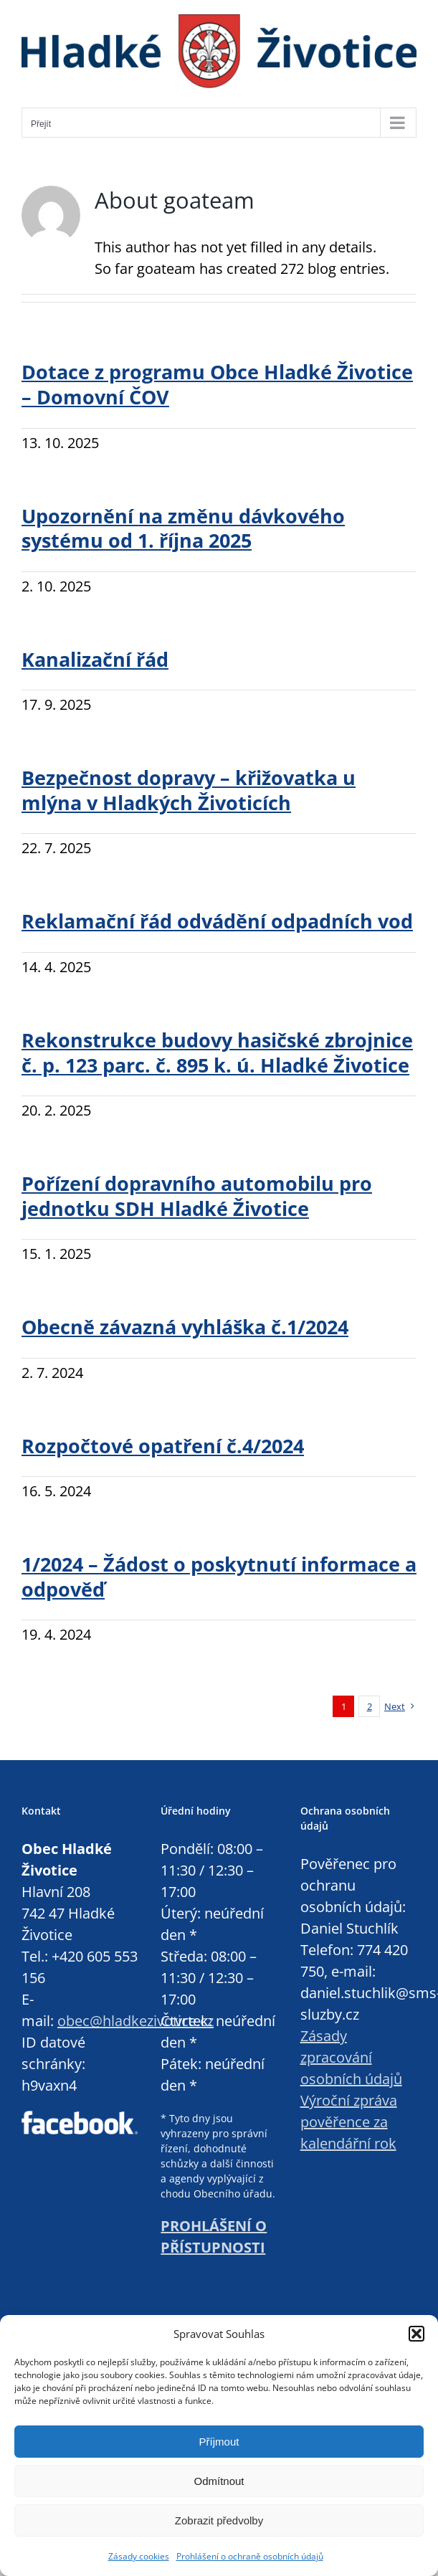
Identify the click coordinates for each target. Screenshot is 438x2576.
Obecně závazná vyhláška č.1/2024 (185, 1327)
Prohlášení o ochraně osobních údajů (249, 2556)
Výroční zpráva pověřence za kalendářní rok (348, 2122)
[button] (416, 2334)
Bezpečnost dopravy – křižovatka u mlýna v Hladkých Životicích (189, 790)
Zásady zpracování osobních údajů (351, 2057)
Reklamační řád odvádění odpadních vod (217, 921)
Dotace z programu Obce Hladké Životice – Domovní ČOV (217, 384)
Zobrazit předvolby (219, 2520)
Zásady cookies (138, 2556)
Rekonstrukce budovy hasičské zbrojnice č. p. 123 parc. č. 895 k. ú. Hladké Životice (217, 1052)
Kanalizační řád (95, 659)
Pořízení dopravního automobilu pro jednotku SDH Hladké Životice (197, 1196)
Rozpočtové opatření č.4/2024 (163, 1446)
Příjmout (219, 2441)
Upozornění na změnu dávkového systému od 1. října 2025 (183, 528)
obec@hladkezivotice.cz (135, 2020)
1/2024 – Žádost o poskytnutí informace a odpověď (219, 1576)
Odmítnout (219, 2481)
